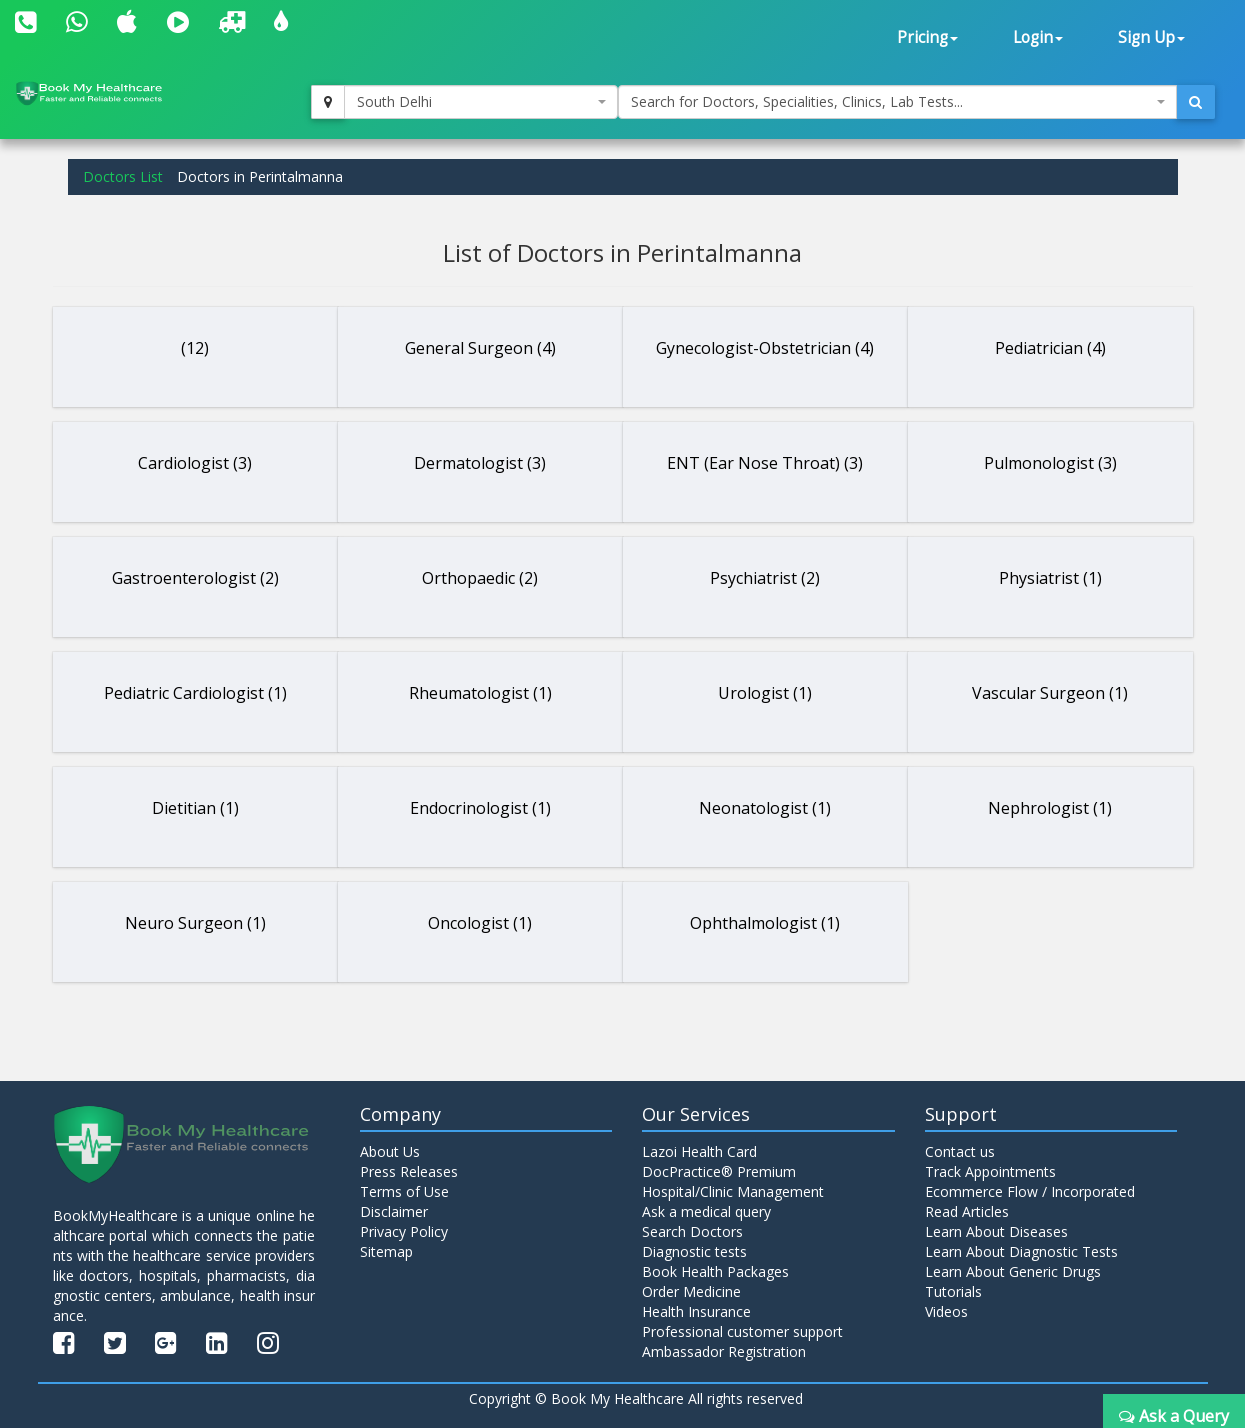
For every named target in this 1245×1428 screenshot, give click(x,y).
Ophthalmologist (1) (765, 923)
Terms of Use (404, 1191)
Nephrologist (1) (1050, 808)
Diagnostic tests (694, 1251)
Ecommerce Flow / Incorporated (1030, 1191)
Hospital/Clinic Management (733, 1191)
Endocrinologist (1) (480, 808)
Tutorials (953, 1291)
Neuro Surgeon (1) (195, 923)
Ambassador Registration (724, 1351)
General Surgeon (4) (480, 348)
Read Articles (967, 1211)
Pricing (927, 37)
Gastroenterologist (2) (195, 578)
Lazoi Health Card (699, 1151)
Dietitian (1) (195, 808)
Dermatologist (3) (480, 463)
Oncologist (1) (480, 923)
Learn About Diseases (996, 1231)
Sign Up (1151, 37)
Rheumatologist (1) (480, 693)
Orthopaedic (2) (480, 578)
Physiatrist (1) (1050, 578)
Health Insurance (696, 1311)
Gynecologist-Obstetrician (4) (765, 348)
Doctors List (123, 176)
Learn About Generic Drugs (1013, 1271)
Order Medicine (691, 1291)
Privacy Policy (404, 1231)
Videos (946, 1311)
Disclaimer (394, 1211)
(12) (195, 348)
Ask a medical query (706, 1211)
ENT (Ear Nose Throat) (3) (765, 463)
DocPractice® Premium (719, 1171)
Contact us (960, 1151)
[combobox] (480, 102)
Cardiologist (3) (195, 463)
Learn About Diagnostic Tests (1021, 1251)
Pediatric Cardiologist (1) (195, 693)
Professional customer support (742, 1331)
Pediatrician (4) (1050, 348)
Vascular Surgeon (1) (1050, 693)
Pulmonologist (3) (1050, 463)
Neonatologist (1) (765, 808)
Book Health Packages (715, 1271)
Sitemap (386, 1251)
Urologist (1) (765, 693)
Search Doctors (692, 1231)
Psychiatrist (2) (765, 578)
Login (1038, 37)
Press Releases (409, 1171)
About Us (390, 1151)
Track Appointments (990, 1171)
